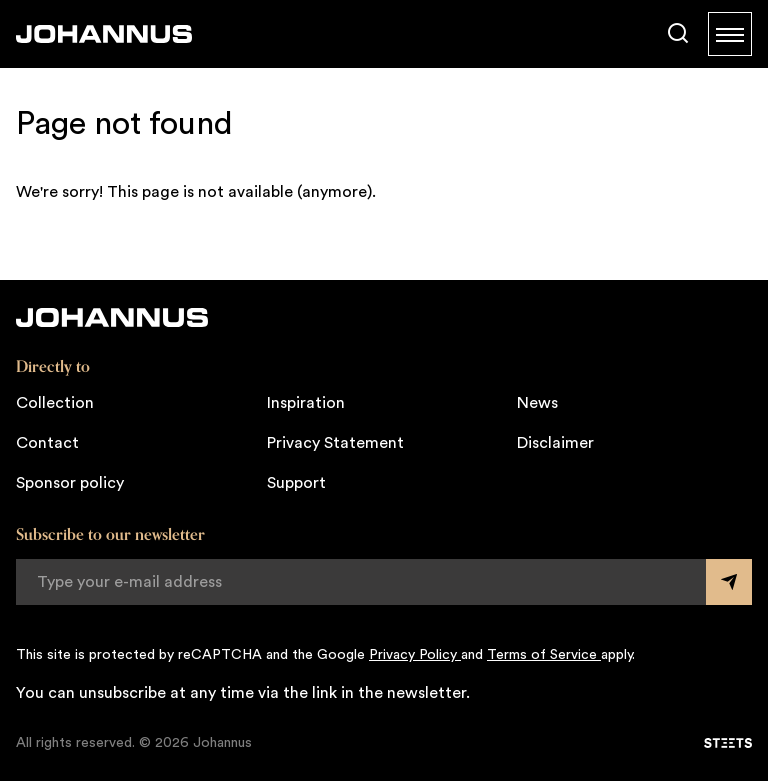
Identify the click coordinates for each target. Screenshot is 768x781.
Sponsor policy (70, 483)
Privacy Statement (335, 443)
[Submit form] (729, 582)
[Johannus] (104, 34)
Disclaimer (555, 443)
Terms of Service (544, 655)
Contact (47, 443)
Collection (55, 403)
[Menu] (730, 34)
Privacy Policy (415, 655)
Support (296, 483)
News (537, 403)
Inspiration (306, 403)
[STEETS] (728, 743)
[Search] (678, 34)
